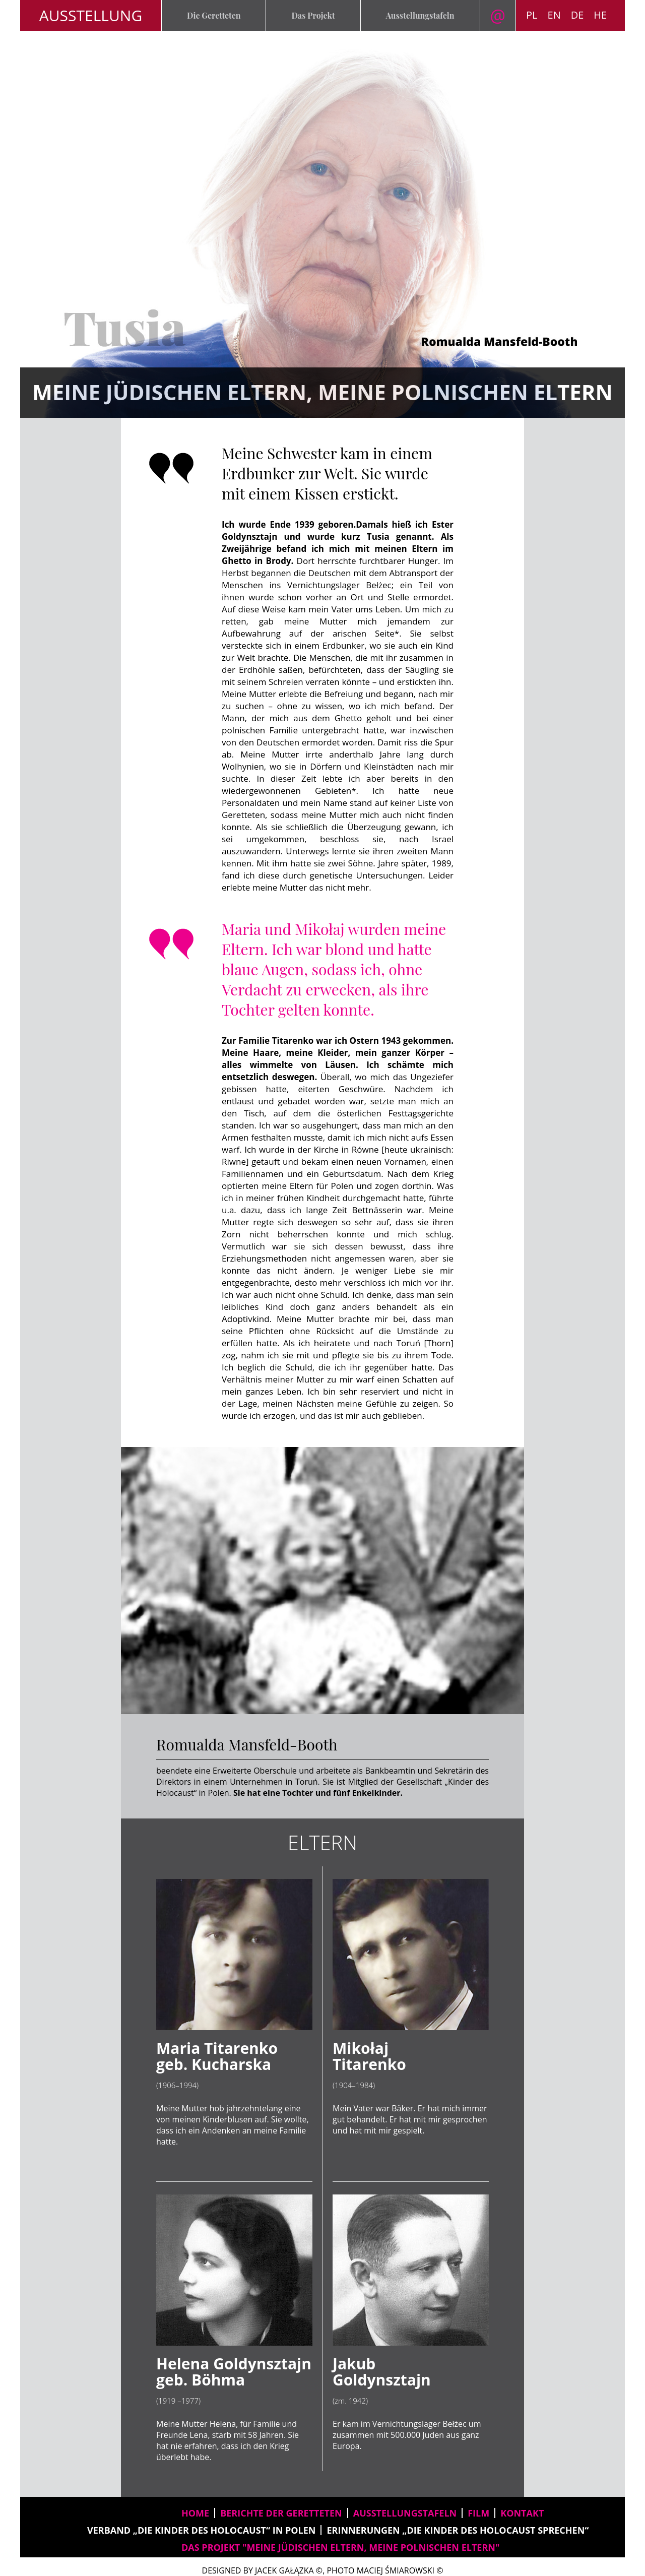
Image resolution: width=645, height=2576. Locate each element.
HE (600, 15)
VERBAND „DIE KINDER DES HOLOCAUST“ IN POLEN (201, 2530)
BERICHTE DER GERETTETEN (281, 2513)
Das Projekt (313, 15)
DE (577, 15)
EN (554, 15)
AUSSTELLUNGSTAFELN (405, 2513)
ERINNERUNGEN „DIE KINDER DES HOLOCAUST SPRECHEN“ (458, 2530)
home (195, 2513)
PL (531, 15)
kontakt (522, 2513)
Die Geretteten (213, 15)
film (478, 2513)
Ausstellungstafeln (420, 15)
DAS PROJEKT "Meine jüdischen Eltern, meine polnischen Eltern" (340, 2547)
